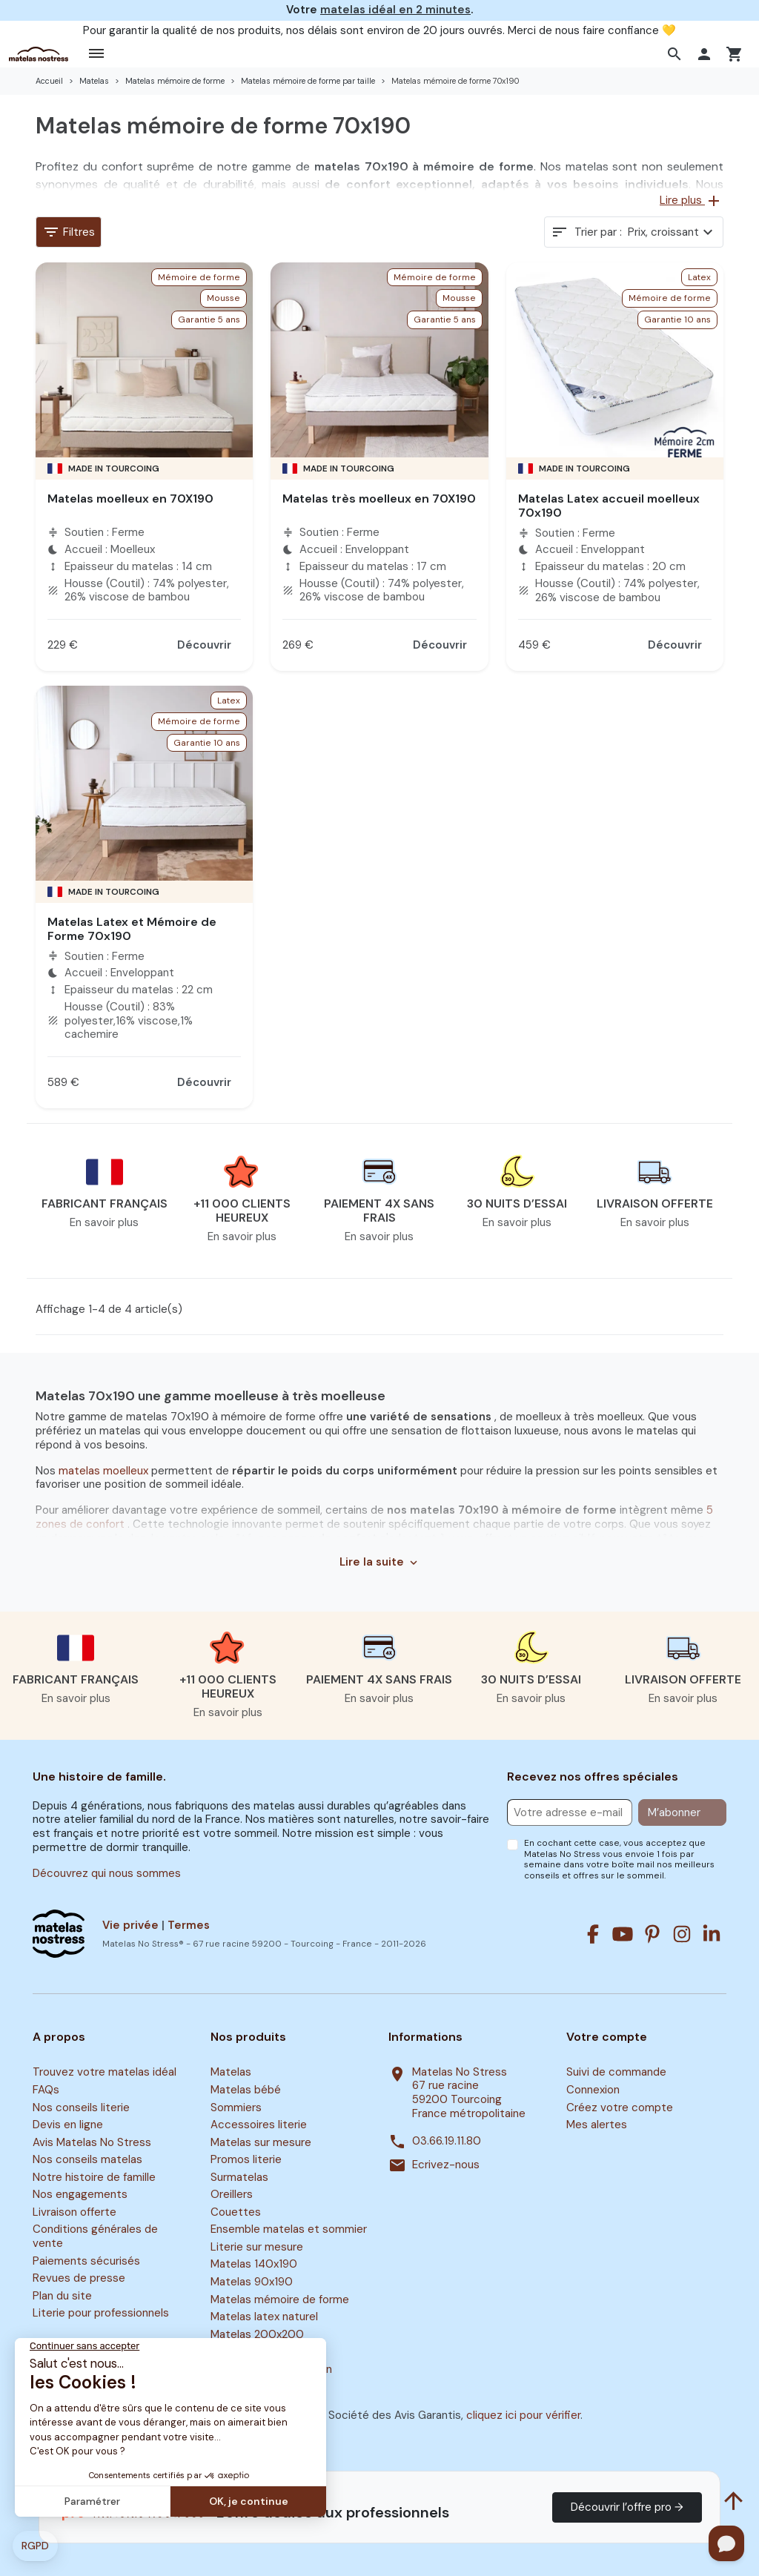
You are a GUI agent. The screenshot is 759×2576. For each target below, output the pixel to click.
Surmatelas (239, 2177)
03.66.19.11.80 (446, 2141)
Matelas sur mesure (261, 2142)
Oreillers (232, 2195)
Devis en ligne (68, 2124)
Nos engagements (80, 2195)
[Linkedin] (711, 1934)
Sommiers (236, 2107)
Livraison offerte (74, 2212)
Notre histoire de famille (94, 2177)
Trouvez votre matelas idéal (104, 2072)
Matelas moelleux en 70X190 (130, 498)
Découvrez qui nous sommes (107, 1873)
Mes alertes (596, 2124)
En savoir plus (104, 1222)
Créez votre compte (619, 2107)
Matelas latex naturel (264, 2316)
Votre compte (606, 2037)
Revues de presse (79, 2278)
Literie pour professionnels (101, 2313)
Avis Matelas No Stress (92, 2142)
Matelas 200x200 (257, 2334)
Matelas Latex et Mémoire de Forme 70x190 (131, 929)
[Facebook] (593, 1934)
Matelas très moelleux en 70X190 (379, 498)
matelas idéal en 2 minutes (395, 9)
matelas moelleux (105, 1470)
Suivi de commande (616, 2072)
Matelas (231, 2072)
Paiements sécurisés (86, 2261)
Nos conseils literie (81, 2107)
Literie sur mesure (257, 2246)
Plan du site (62, 2295)
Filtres (68, 232)
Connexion (593, 2089)
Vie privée (130, 1925)
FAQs (46, 2089)
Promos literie (246, 2159)
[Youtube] (622, 1934)
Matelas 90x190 (252, 2281)
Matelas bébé (246, 2089)
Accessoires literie (259, 2124)
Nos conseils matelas (87, 2159)
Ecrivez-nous (446, 2165)
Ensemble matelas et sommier (289, 2229)
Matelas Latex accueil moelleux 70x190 (609, 505)
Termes (189, 1925)
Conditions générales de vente (95, 2236)
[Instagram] (682, 1934)
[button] (676, 54)
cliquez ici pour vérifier (523, 2415)
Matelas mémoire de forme (280, 2299)
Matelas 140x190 (254, 2264)
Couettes (236, 2212)
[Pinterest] (652, 1934)
